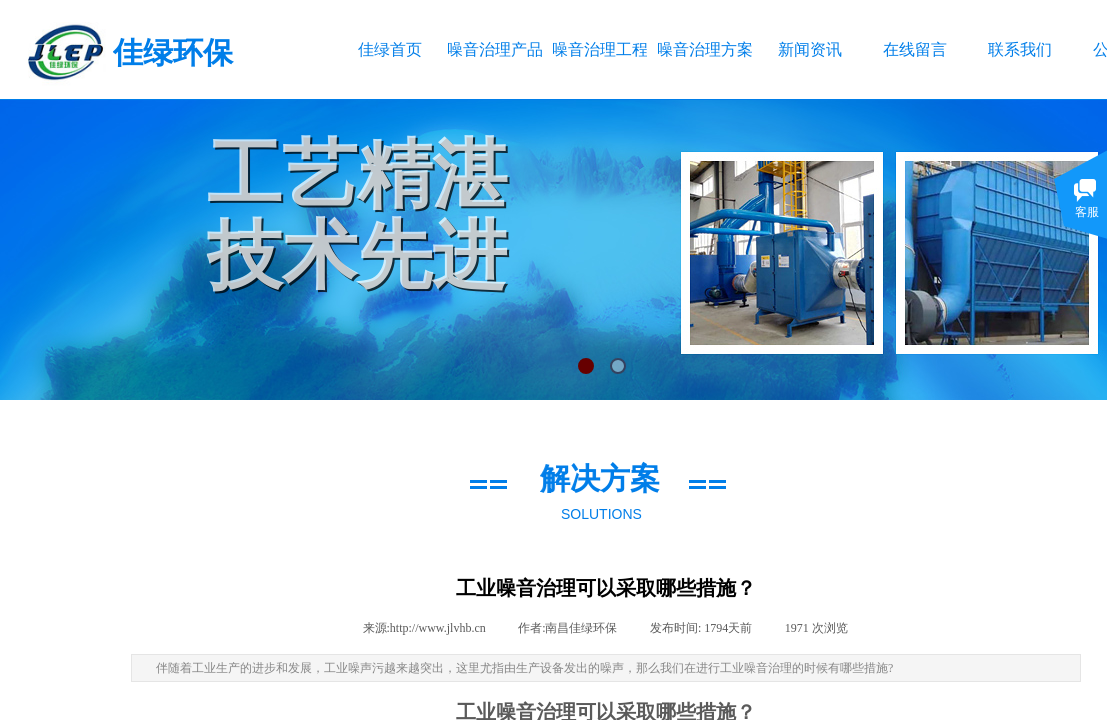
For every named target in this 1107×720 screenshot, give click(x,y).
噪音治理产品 (494, 49)
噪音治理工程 (599, 49)
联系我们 (1020, 49)
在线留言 (915, 49)
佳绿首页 (390, 49)
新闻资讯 (810, 49)
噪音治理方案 (704, 49)
